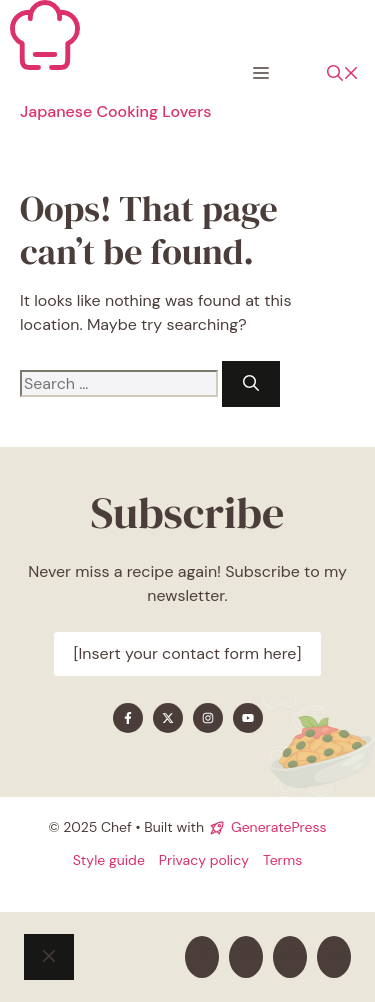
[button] (343, 74)
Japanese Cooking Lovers (115, 111)
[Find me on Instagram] (208, 718)
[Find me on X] (168, 718)
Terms (282, 860)
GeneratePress (278, 827)
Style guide (109, 860)
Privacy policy (204, 860)
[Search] (251, 384)
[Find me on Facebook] (128, 718)
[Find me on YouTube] (248, 718)
